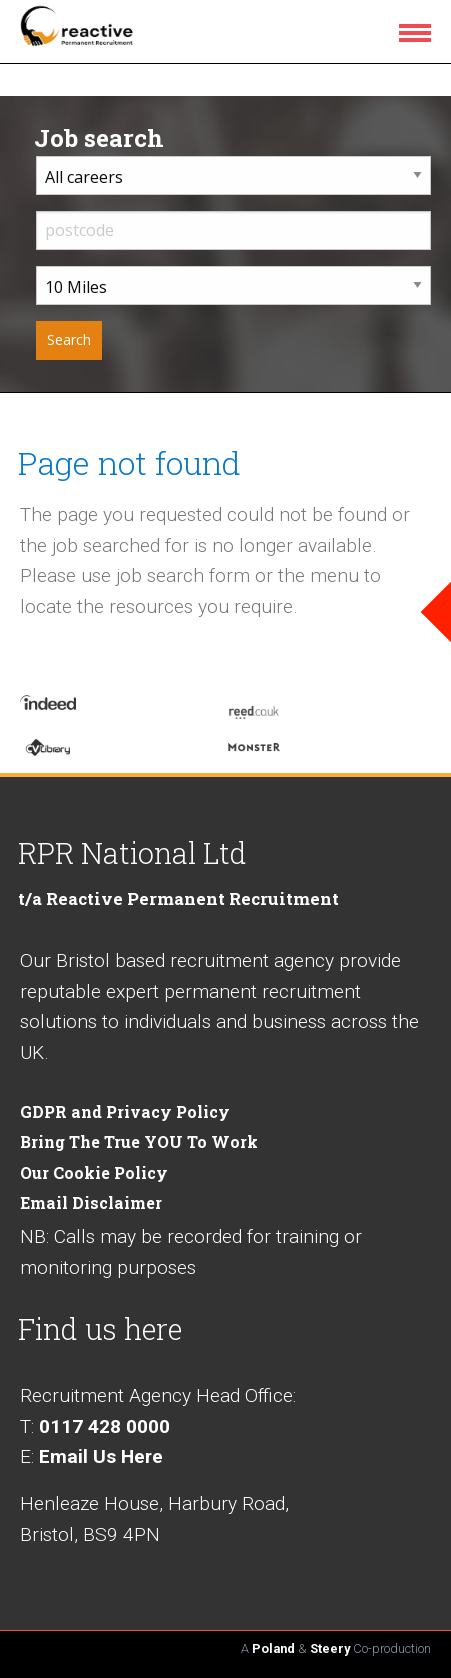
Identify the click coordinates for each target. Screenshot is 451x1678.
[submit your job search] (69, 340)
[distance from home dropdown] (233, 285)
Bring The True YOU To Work (139, 1141)
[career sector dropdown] (233, 175)
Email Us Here (101, 1456)
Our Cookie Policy (94, 1172)
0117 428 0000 (104, 1426)
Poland (273, 1648)
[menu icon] (419, 32)
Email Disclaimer (91, 1202)
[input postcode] (233, 230)
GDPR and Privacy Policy (125, 1111)
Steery (330, 1648)
